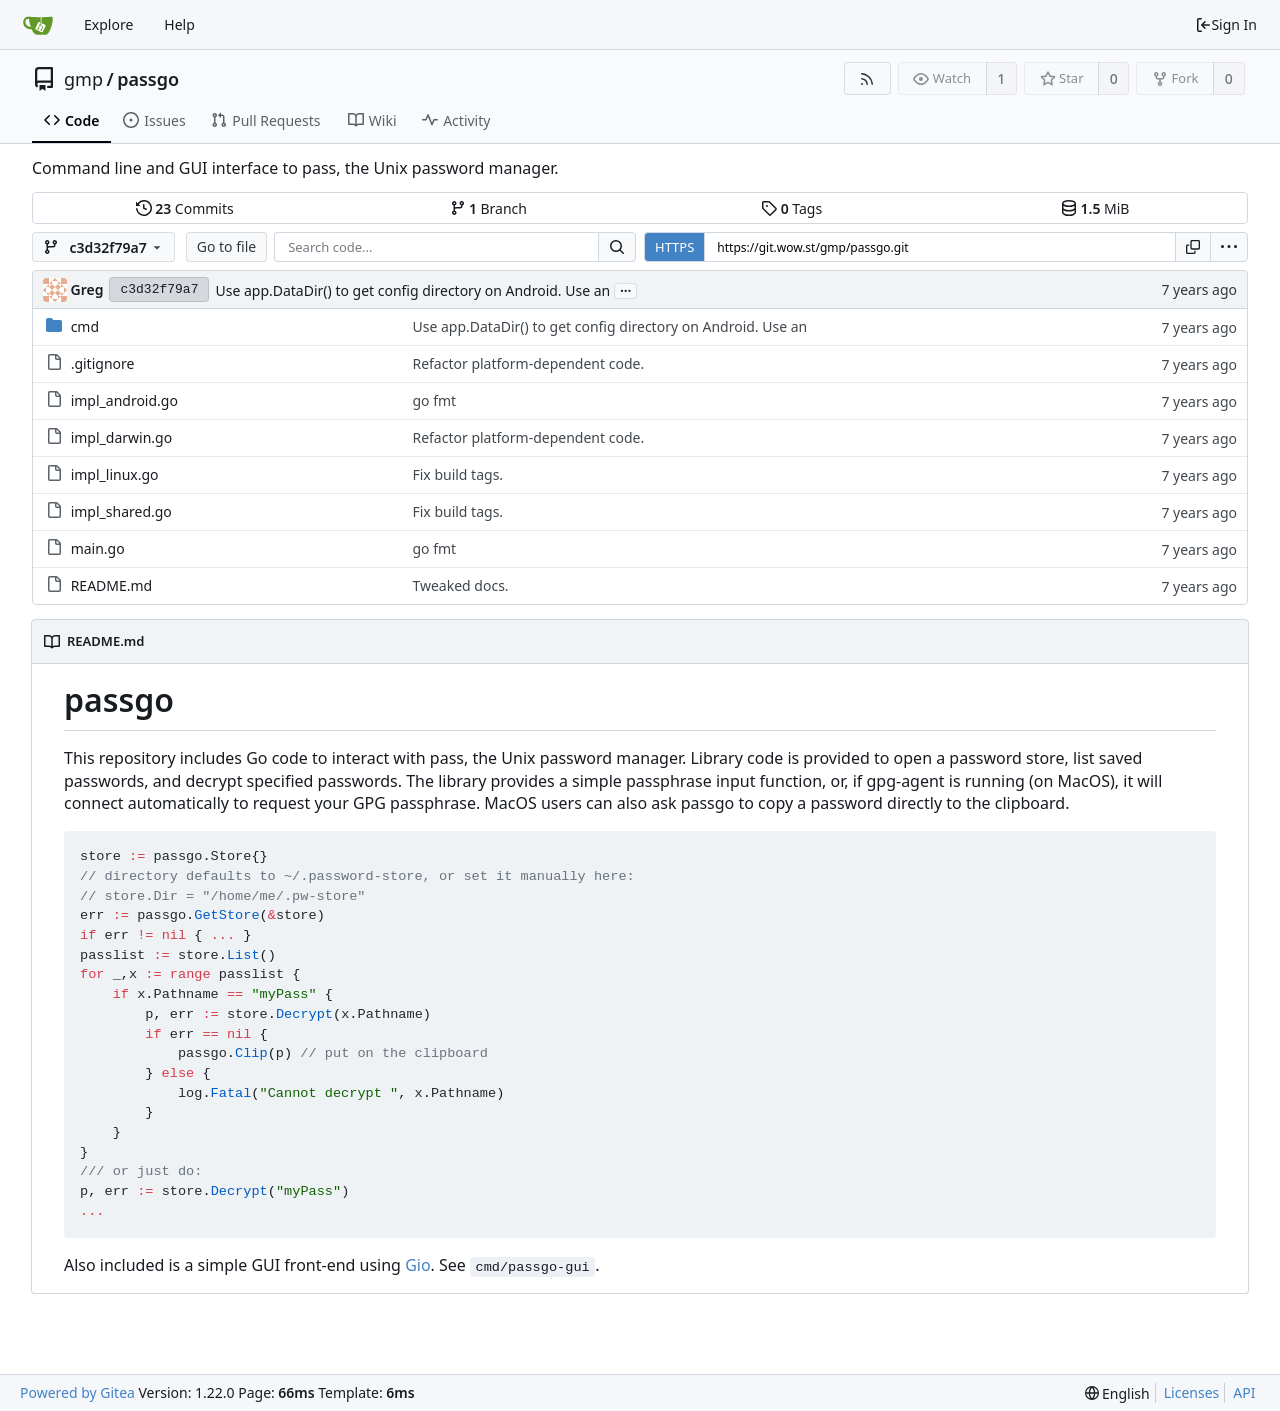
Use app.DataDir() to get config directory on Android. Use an (412, 290)
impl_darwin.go (122, 437)
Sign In (1226, 24)
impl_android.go (124, 400)
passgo (148, 79)
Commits (185, 208)
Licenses (1192, 1392)
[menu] (1229, 247)
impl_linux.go (115, 474)
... (626, 289)
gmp (83, 79)
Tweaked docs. (460, 585)
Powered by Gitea (77, 1392)
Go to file (226, 246)
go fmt (434, 400)
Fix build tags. (457, 474)
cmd (85, 326)
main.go (98, 548)
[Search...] (617, 247)
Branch (489, 208)
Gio (417, 1265)
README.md (112, 585)
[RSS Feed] (867, 78)
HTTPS (674, 247)
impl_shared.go (121, 511)
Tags (791, 208)
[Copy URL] (1193, 247)
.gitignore (103, 363)
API (1244, 1392)
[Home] (38, 25)
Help (179, 24)
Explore (108, 24)
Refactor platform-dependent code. (528, 363)
